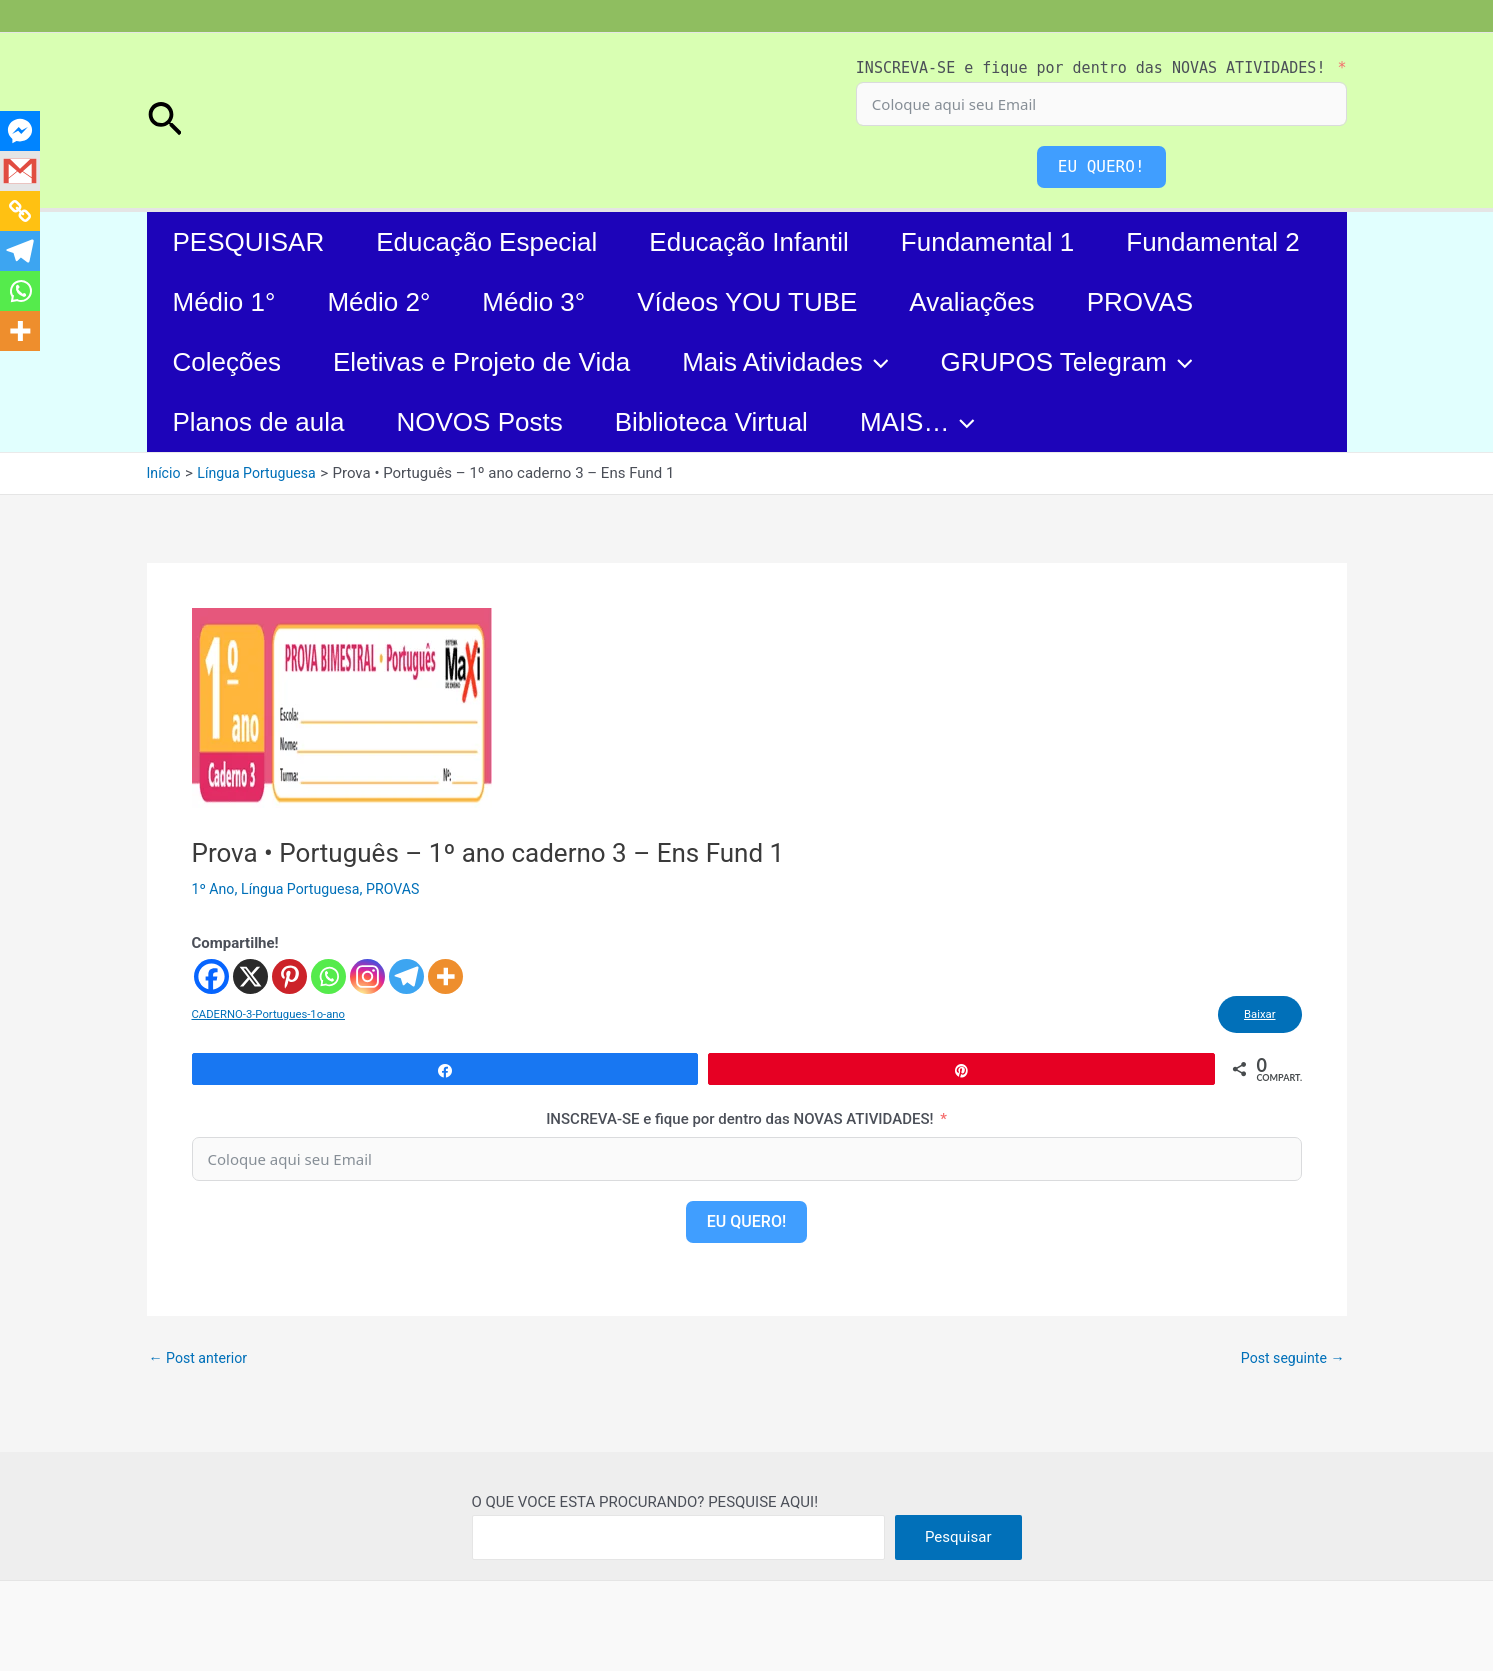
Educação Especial (486, 242)
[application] (876, 362)
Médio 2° (378, 302)
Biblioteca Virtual (711, 422)
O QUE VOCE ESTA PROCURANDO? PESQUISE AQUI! (645, 1502)
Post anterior (201, 1363)
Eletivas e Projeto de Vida (481, 362)
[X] (250, 976)
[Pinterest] (289, 976)
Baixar (1254, 1017)
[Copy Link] (20, 211)
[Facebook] (211, 976)
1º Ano (215, 889)
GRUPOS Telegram (1066, 362)
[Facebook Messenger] (20, 131)
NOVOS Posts (480, 422)
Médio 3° (533, 302)
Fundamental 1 (987, 242)
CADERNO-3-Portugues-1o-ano (273, 1017)
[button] (165, 121)
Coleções (227, 362)
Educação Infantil (748, 242)
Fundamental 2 (1212, 242)
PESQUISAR (249, 242)
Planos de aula (259, 422)
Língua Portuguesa (307, 889)
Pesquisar (958, 1537)
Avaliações (971, 302)
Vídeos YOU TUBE (747, 302)
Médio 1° (224, 302)
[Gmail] (20, 171)
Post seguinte (1289, 1363)
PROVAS (1140, 302)
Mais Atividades (785, 362)
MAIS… (917, 422)
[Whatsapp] (328, 976)
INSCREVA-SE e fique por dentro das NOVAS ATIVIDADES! (1091, 68)
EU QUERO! (1101, 166)
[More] (445, 976)
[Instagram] (367, 976)
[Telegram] (406, 976)
